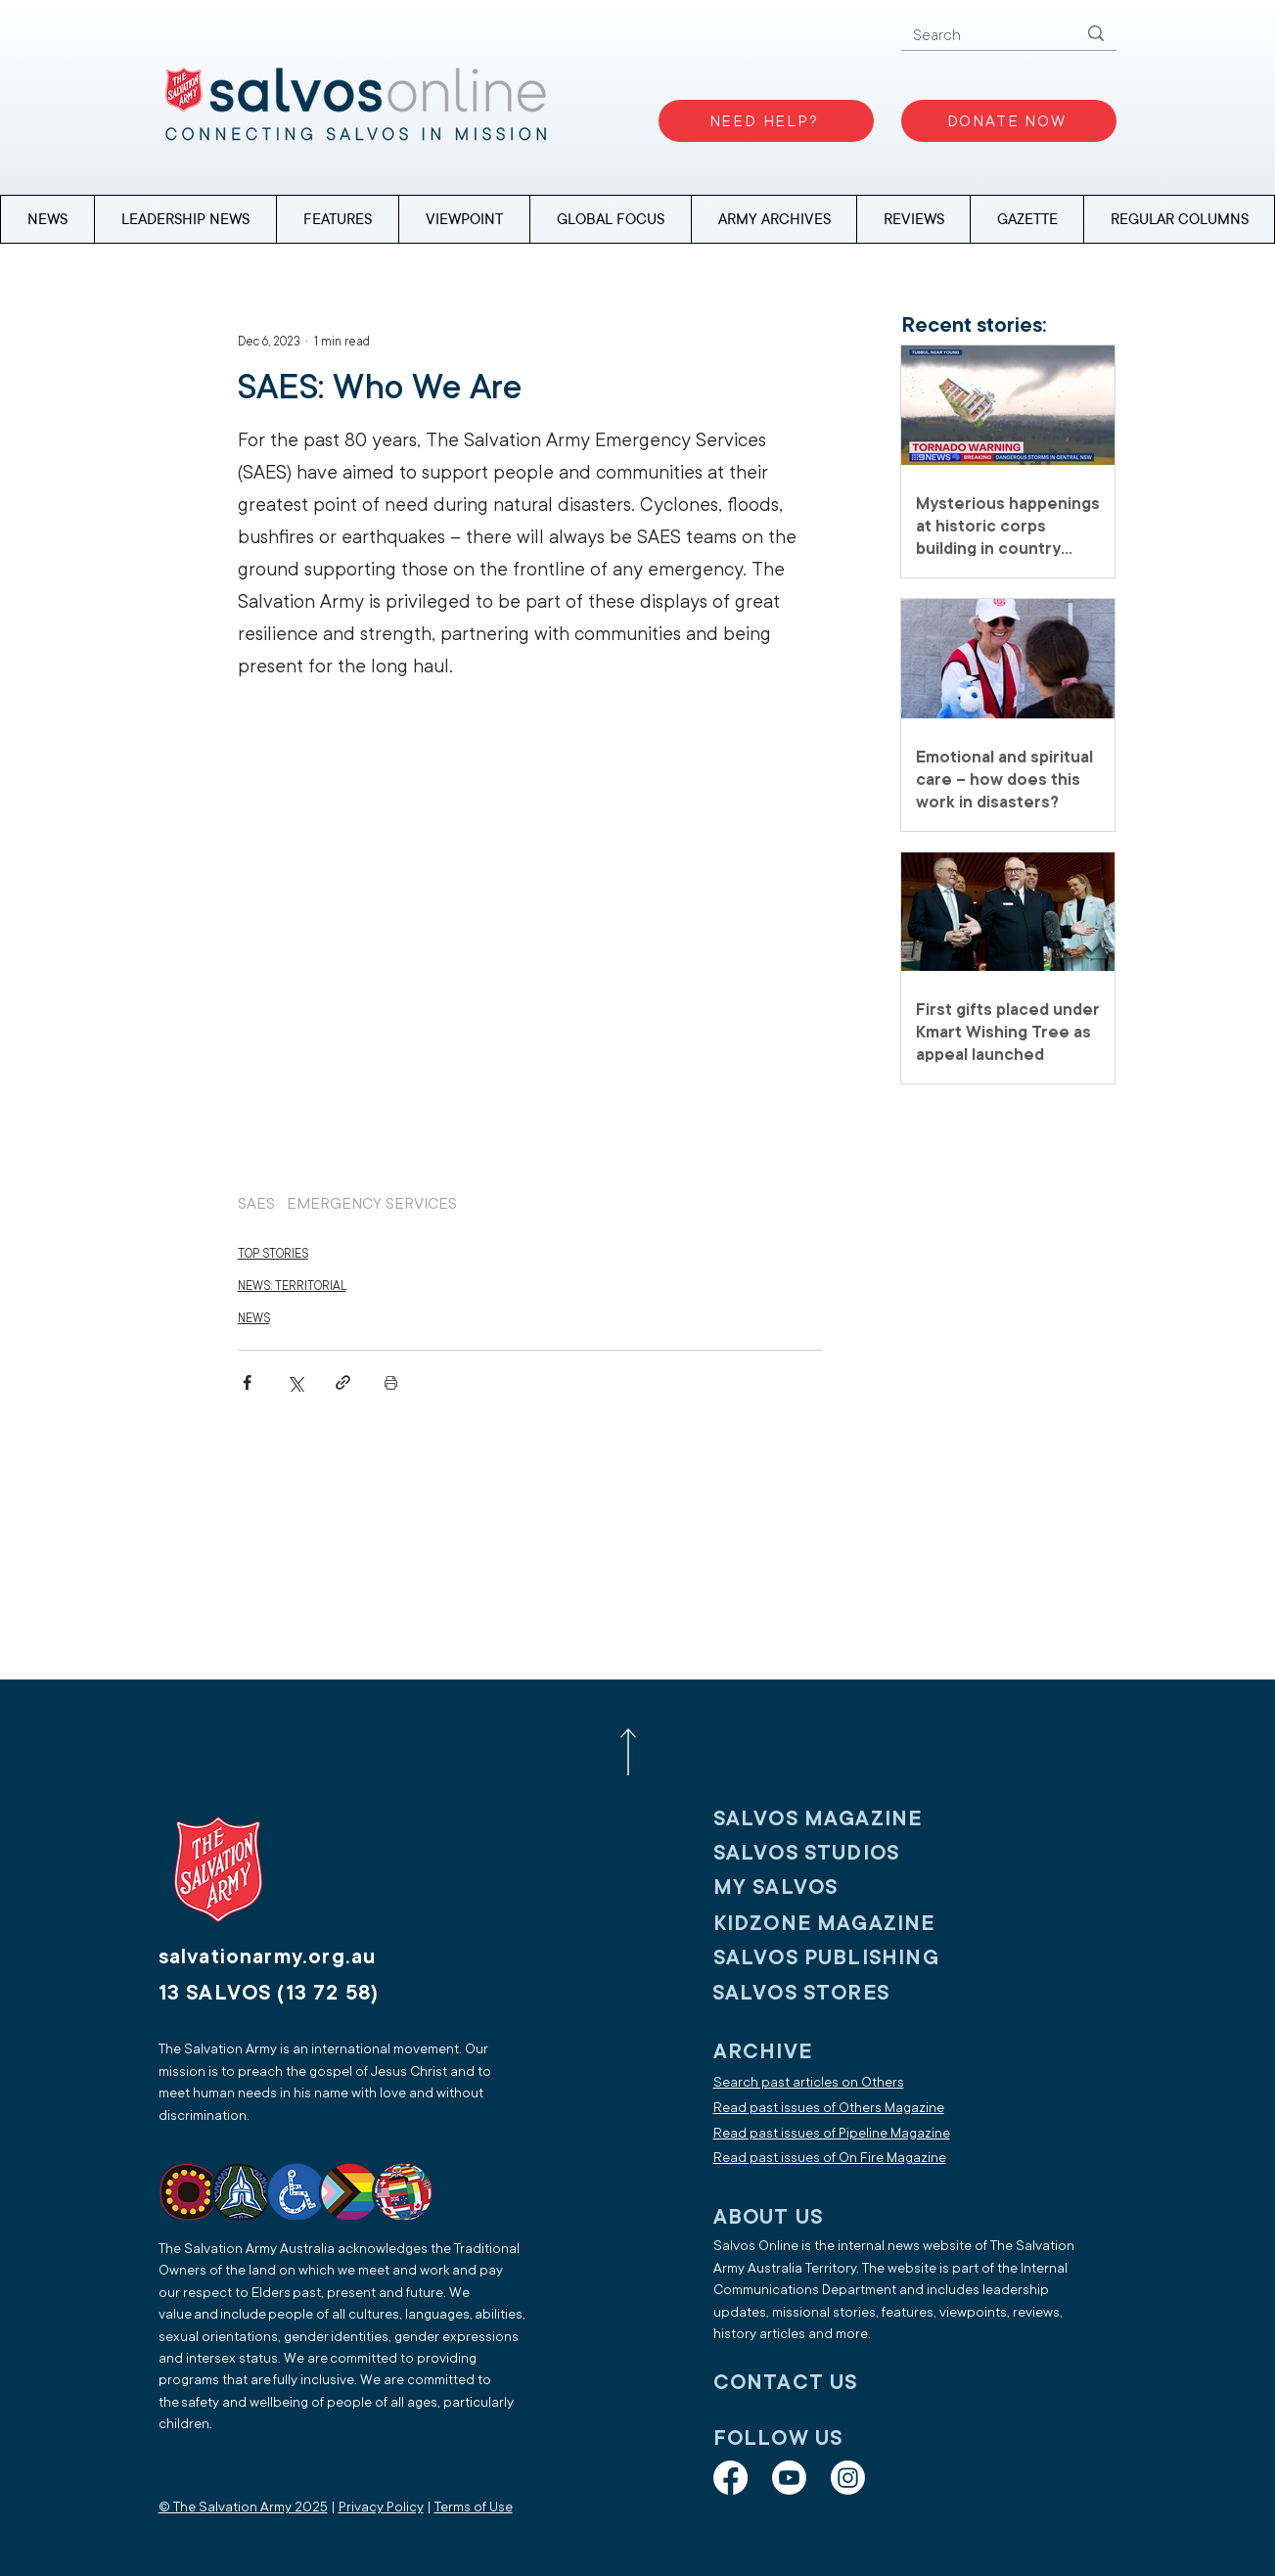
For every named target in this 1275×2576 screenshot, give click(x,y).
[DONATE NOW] (1008, 121)
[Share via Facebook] (247, 1382)
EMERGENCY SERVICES (372, 1204)
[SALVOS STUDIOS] (841, 1852)
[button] (1178, 219)
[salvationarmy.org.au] (291, 1956)
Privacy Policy (381, 2507)
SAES (256, 1204)
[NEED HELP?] (766, 121)
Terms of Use (473, 2507)
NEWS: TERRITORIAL (292, 1286)
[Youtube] (789, 2478)
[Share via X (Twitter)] (295, 1382)
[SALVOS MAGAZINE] (841, 1818)
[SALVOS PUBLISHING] (841, 1957)
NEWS (254, 1318)
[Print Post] (391, 1382)
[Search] (980, 36)
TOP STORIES (273, 1254)
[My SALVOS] (841, 1886)
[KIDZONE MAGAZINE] (841, 1923)
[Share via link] (343, 1382)
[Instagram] (848, 2478)
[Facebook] (730, 2478)
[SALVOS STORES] (840, 1992)
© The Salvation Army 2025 (243, 2507)
